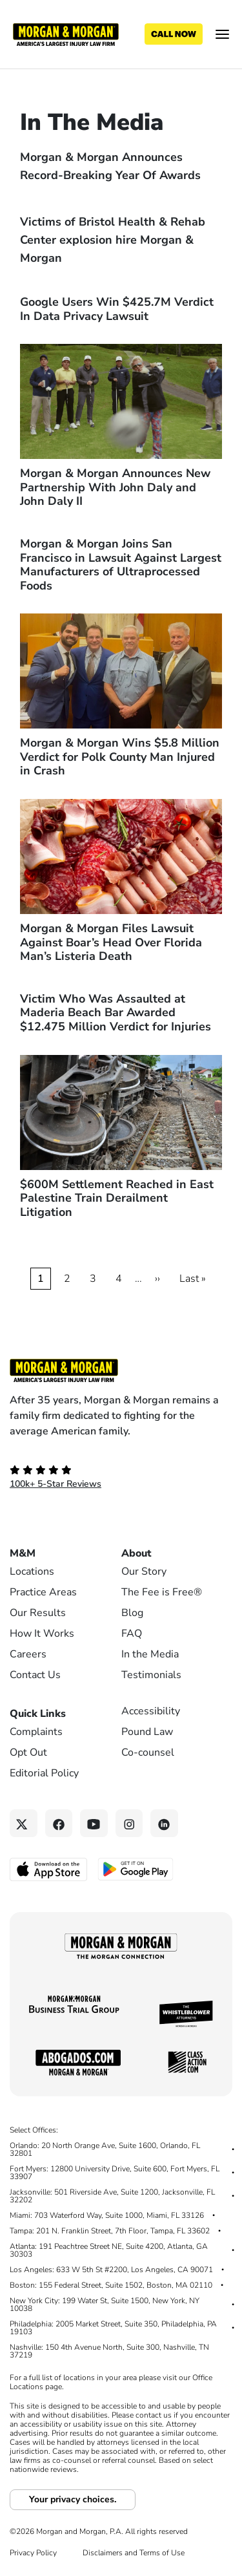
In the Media (150, 1654)
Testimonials (151, 1675)
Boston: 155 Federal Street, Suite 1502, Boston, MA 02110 (111, 2285)
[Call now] (174, 34)
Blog (132, 1613)
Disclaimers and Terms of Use (134, 2553)
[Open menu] (222, 34)
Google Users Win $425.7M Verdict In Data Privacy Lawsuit (117, 309)
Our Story (143, 1571)
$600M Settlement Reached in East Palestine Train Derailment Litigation (117, 1198)
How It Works (42, 1633)
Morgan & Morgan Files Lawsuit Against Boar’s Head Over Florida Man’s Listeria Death (111, 942)
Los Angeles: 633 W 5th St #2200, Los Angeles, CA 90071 (111, 2269)
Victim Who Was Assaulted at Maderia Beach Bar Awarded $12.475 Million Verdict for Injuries (115, 1012)
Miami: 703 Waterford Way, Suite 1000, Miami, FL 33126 (107, 2215)
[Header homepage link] (66, 34)
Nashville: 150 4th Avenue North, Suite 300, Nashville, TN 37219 (109, 2351)
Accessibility (150, 1711)
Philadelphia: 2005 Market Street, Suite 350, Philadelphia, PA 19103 (113, 2328)
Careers (28, 1654)
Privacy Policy (33, 2553)
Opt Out (28, 1752)
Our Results (38, 1613)
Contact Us (35, 1675)
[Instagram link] (129, 1823)
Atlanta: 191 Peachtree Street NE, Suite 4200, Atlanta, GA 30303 (109, 2250)
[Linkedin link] (164, 1823)
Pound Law (147, 1732)
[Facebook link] (59, 1823)
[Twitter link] (23, 1823)
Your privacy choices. (72, 2499)
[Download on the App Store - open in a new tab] (49, 1869)
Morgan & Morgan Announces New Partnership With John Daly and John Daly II (115, 487)
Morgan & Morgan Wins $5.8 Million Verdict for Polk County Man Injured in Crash (119, 756)
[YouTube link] (93, 1823)
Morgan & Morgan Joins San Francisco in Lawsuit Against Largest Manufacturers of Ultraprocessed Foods (120, 564)
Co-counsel (147, 1752)
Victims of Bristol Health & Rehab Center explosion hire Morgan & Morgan (112, 240)
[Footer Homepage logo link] (121, 1370)
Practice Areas (43, 1592)
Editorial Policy (44, 1773)
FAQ (131, 1633)
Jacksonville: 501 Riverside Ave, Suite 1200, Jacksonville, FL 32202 (112, 2196)
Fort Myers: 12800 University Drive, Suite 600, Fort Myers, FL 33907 (114, 2173)
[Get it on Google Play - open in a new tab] (136, 1868)
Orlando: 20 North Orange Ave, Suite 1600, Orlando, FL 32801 (105, 2149)
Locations (32, 1571)
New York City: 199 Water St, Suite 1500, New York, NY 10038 (104, 2304)
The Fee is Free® (161, 1592)
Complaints (36, 1732)
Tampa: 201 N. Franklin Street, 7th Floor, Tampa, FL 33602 (110, 2231)
